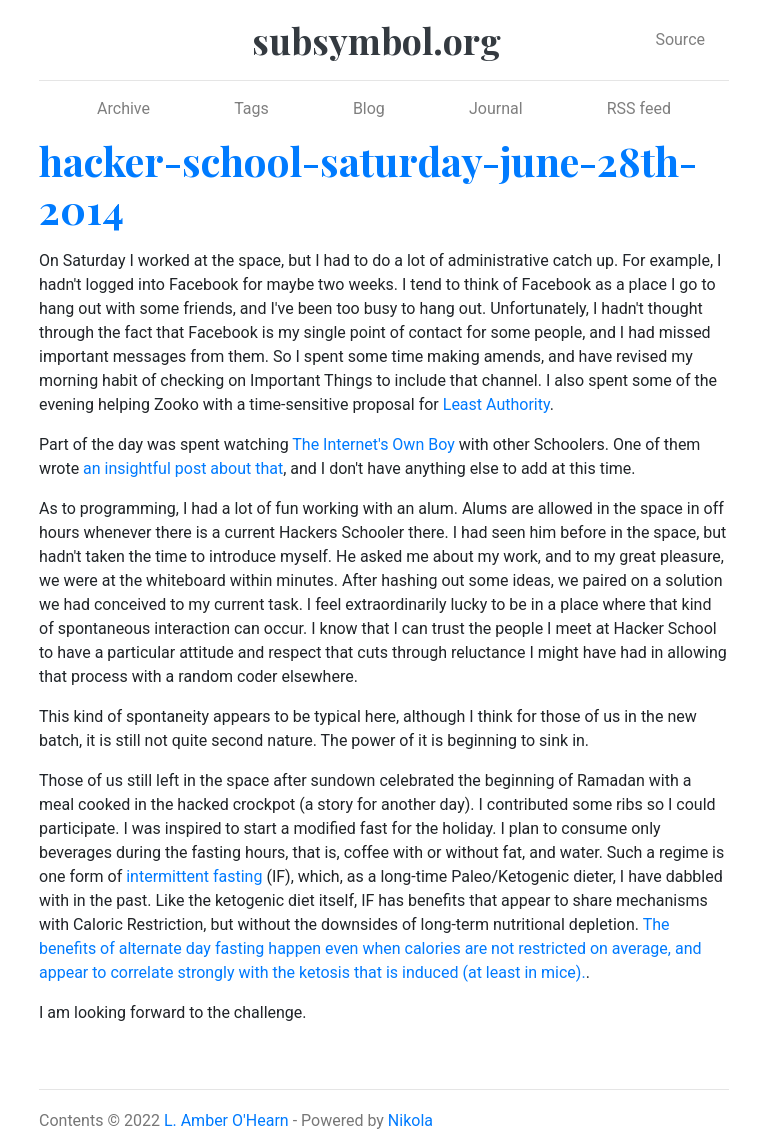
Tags (251, 108)
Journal (496, 108)
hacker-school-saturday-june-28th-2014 (368, 184)
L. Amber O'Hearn (226, 1120)
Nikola (410, 1120)
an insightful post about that (183, 468)
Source (680, 39)
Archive (123, 108)
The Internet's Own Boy (373, 444)
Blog (369, 108)
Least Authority (496, 404)
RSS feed (639, 108)
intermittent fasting (194, 876)
